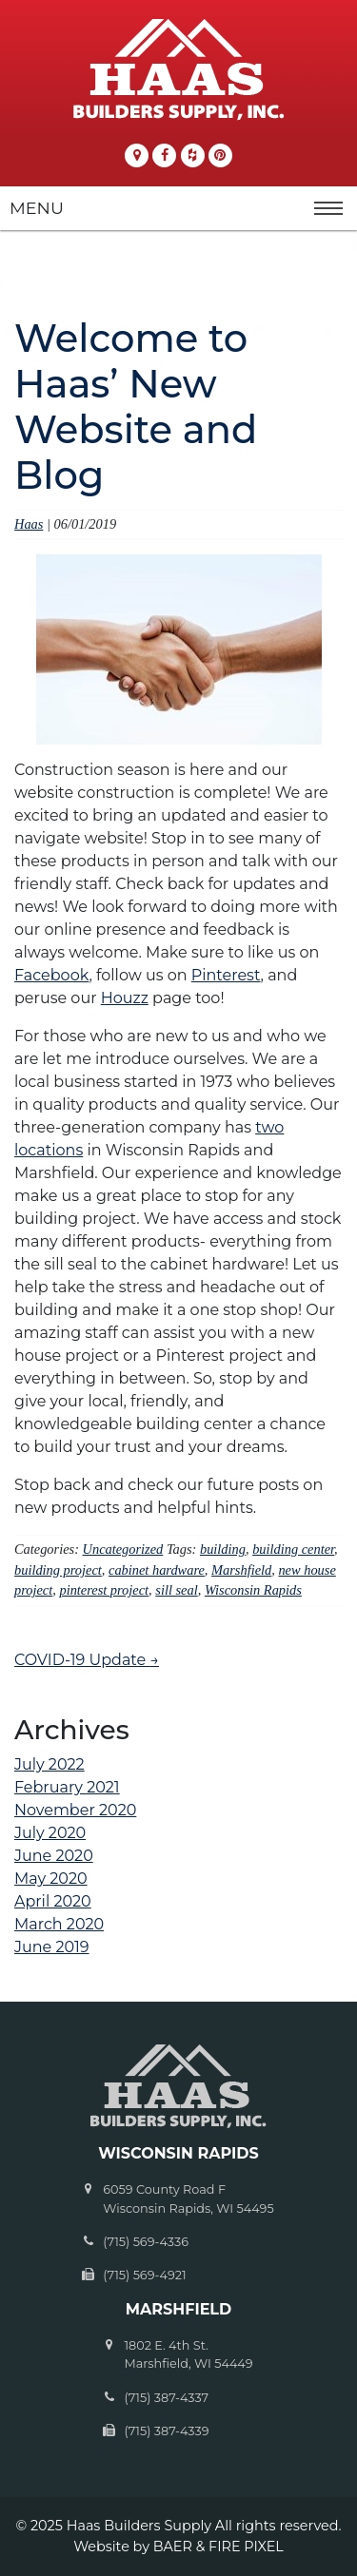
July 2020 (50, 1833)
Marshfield (241, 1570)
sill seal (176, 1590)
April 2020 (52, 1901)
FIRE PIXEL (246, 2546)
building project (58, 1570)
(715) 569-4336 (145, 2242)
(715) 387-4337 (166, 2398)
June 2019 (51, 1947)
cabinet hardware (157, 1570)
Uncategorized (123, 1549)
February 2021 (67, 1787)
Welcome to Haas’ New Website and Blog (135, 406)
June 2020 (53, 1856)
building (223, 1549)
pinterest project (104, 1590)
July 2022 (49, 1764)
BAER (172, 2546)
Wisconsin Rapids (253, 1590)
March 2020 (59, 1924)
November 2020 (75, 1810)
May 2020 (51, 1878)
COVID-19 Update (86, 1660)
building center (293, 1549)
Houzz (125, 998)
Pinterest (226, 975)
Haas (28, 524)
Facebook (51, 975)
